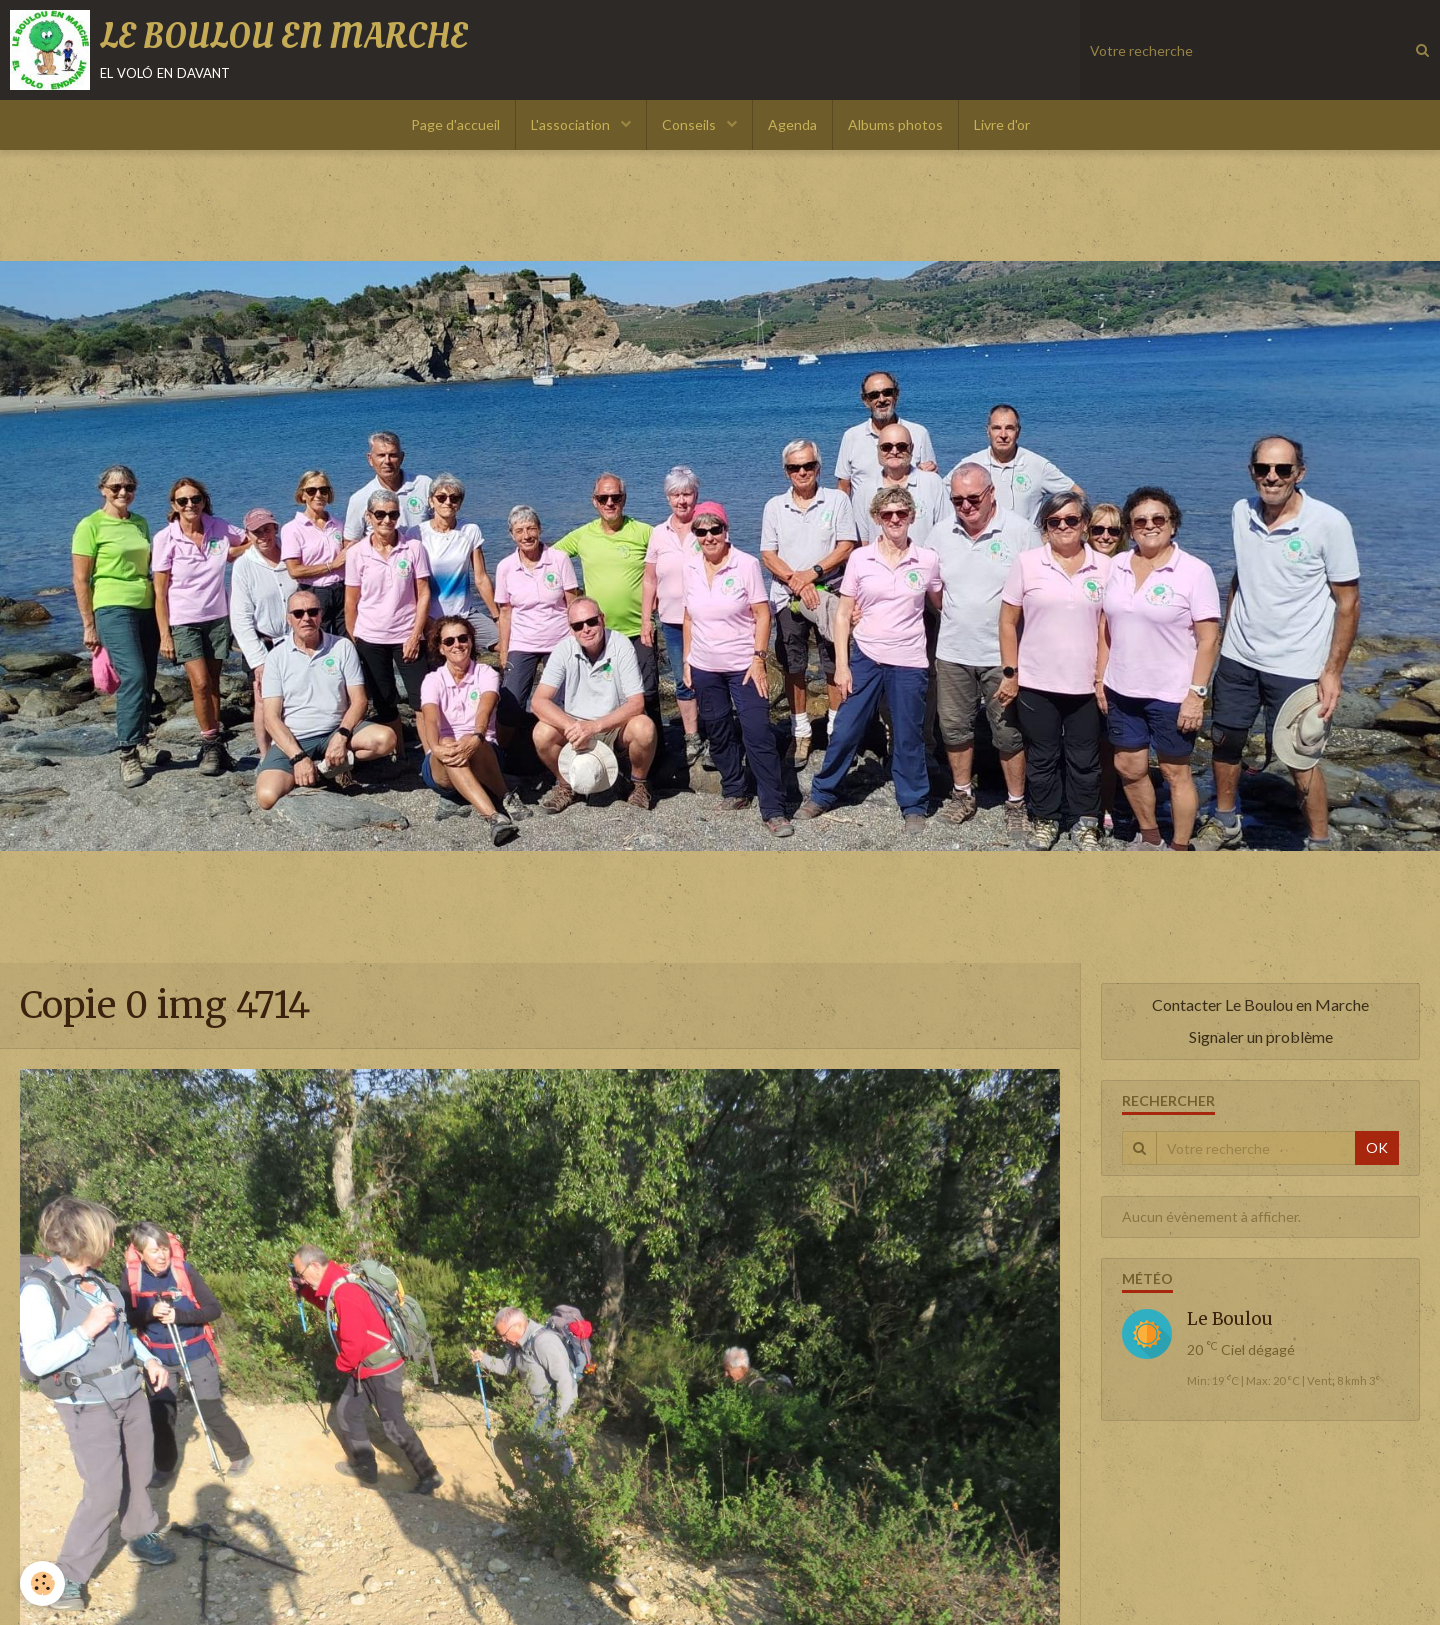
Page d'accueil (455, 124)
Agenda (792, 124)
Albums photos (895, 124)
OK (1377, 1147)
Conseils (690, 124)
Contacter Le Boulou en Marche (1260, 1004)
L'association (572, 124)
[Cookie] (42, 1583)
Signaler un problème (1261, 1036)
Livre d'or (1002, 124)
